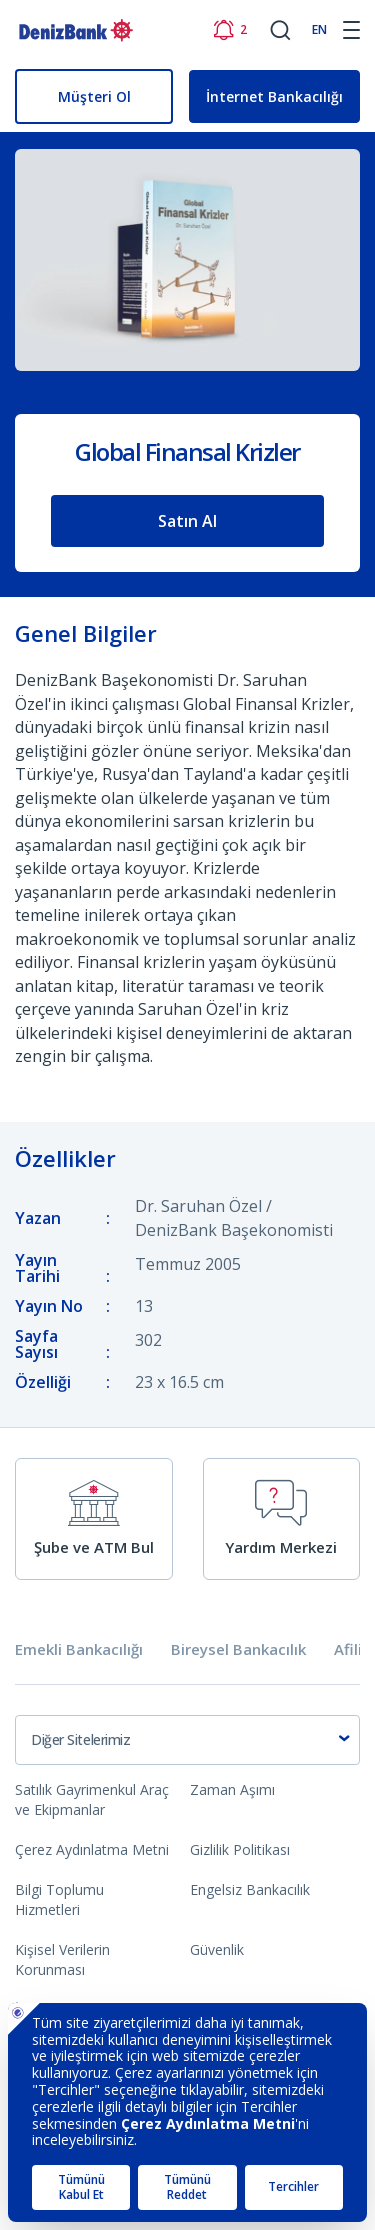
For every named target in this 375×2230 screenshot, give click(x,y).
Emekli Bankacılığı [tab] (79, 1649)
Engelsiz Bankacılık (250, 1889)
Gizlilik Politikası (240, 1849)
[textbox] (187, 1740)
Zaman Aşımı (232, 1789)
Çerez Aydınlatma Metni (92, 1849)
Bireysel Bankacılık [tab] (238, 1649)
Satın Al (187, 521)
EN (319, 29)
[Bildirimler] (229, 30)
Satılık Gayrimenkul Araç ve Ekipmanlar (92, 1799)
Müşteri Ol (94, 96)
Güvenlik (217, 1949)
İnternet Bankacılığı (274, 96)
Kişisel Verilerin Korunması (62, 1959)
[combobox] (187, 1740)
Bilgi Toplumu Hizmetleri (59, 1899)
